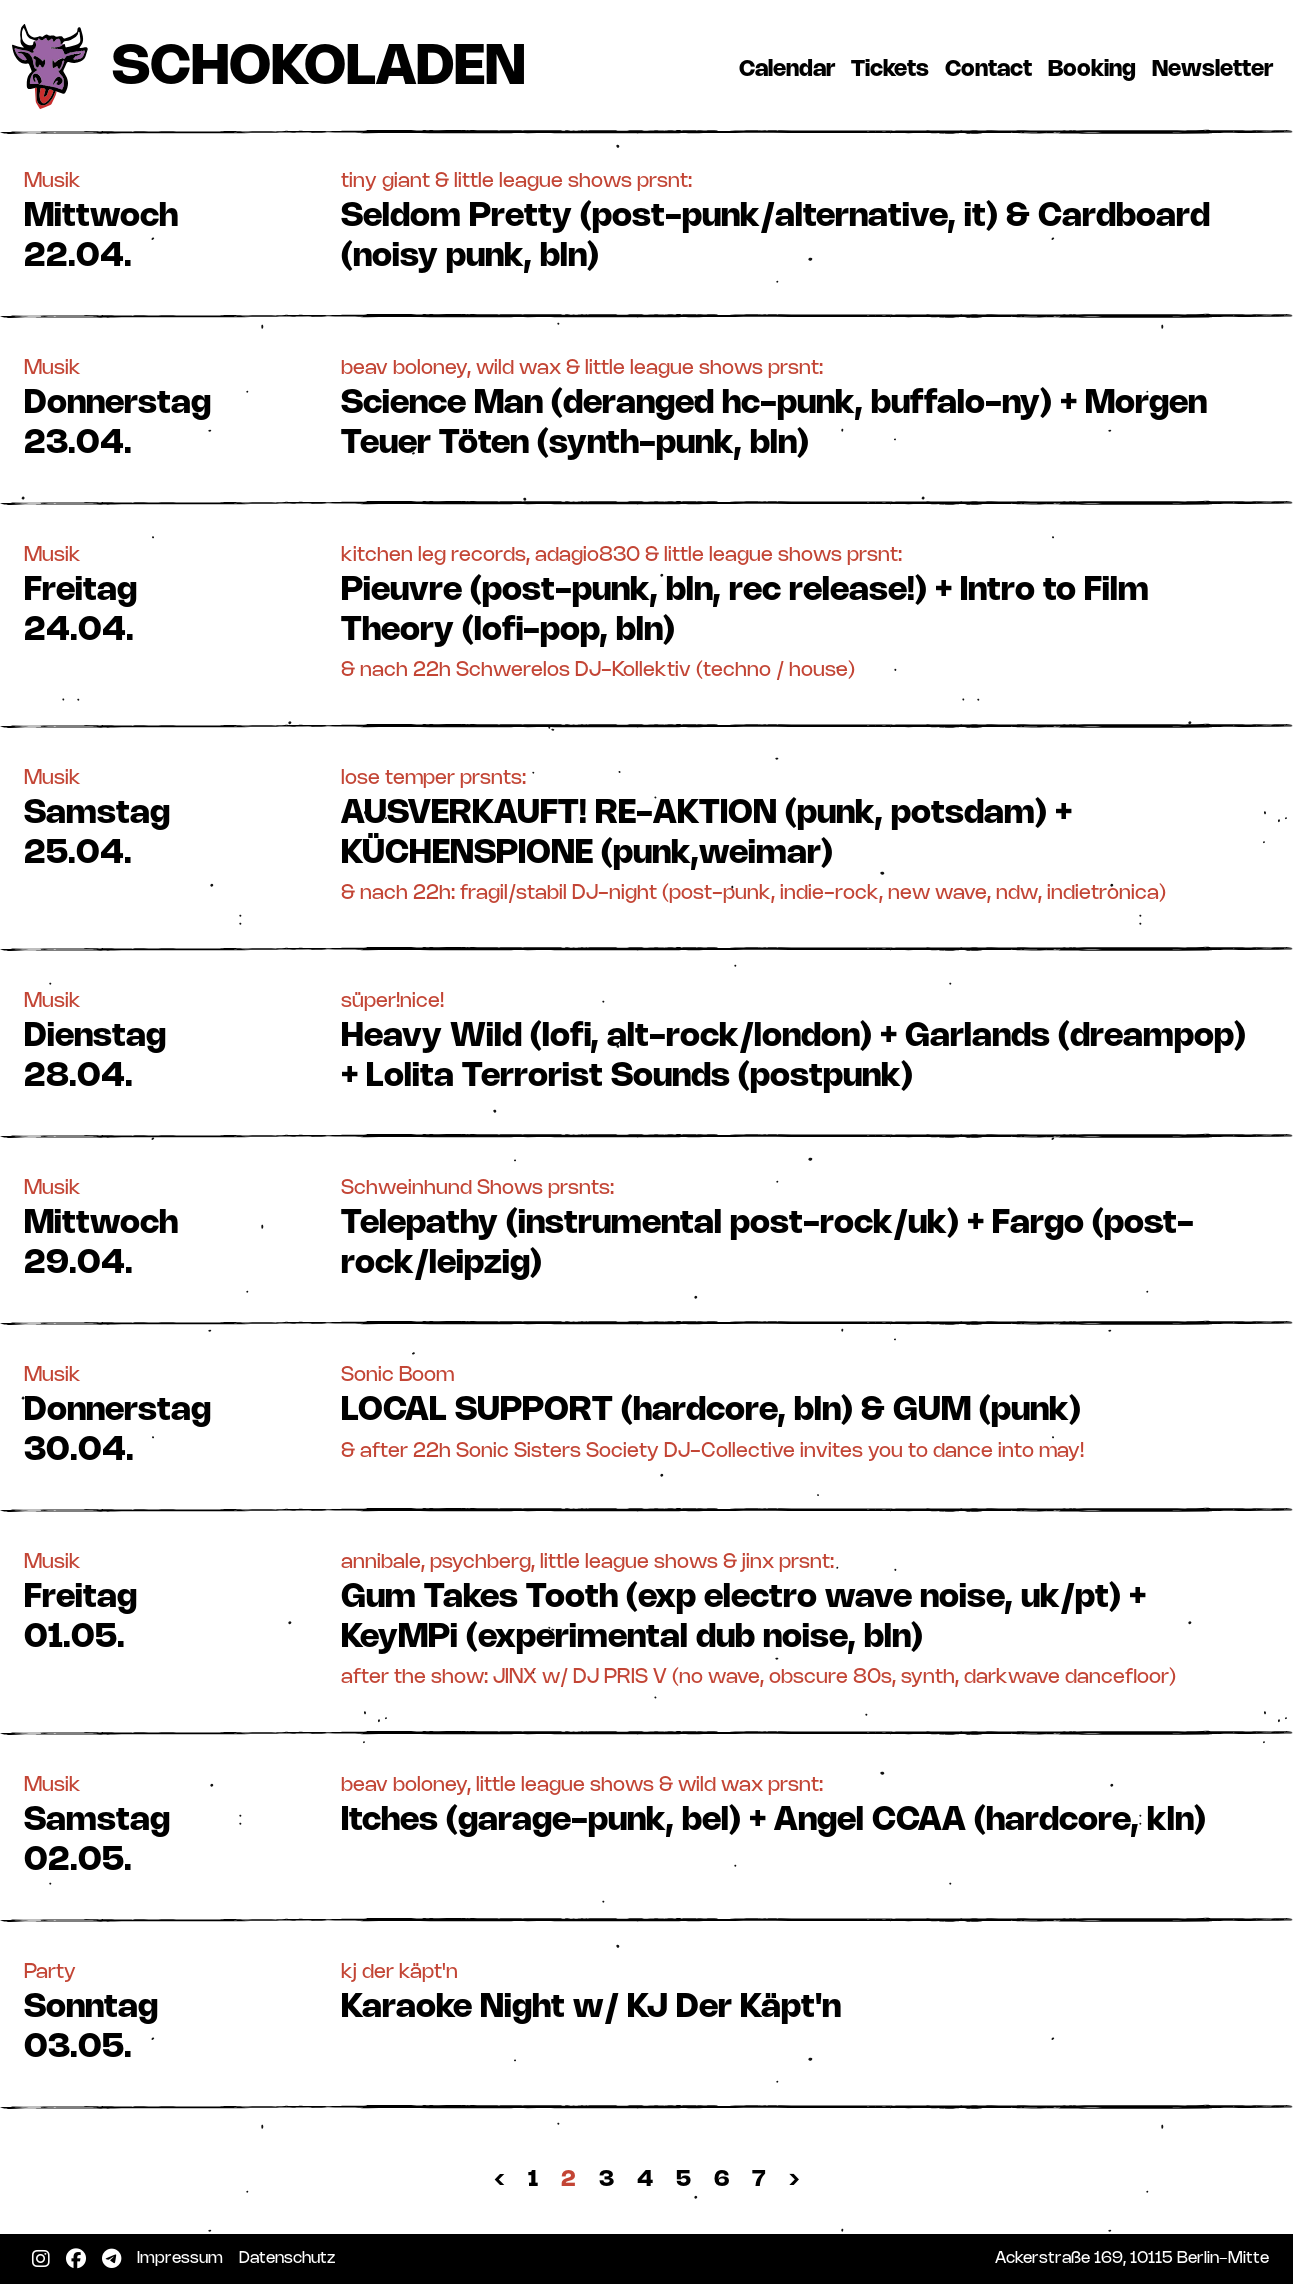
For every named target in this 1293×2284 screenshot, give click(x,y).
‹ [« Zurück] (499, 2179)
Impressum (184, 2258)
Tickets (894, 69)
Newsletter (1216, 69)
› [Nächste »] (794, 2179)
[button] (646, 219)
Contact (992, 69)
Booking (1096, 69)
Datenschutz (291, 2258)
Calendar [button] (787, 69)
